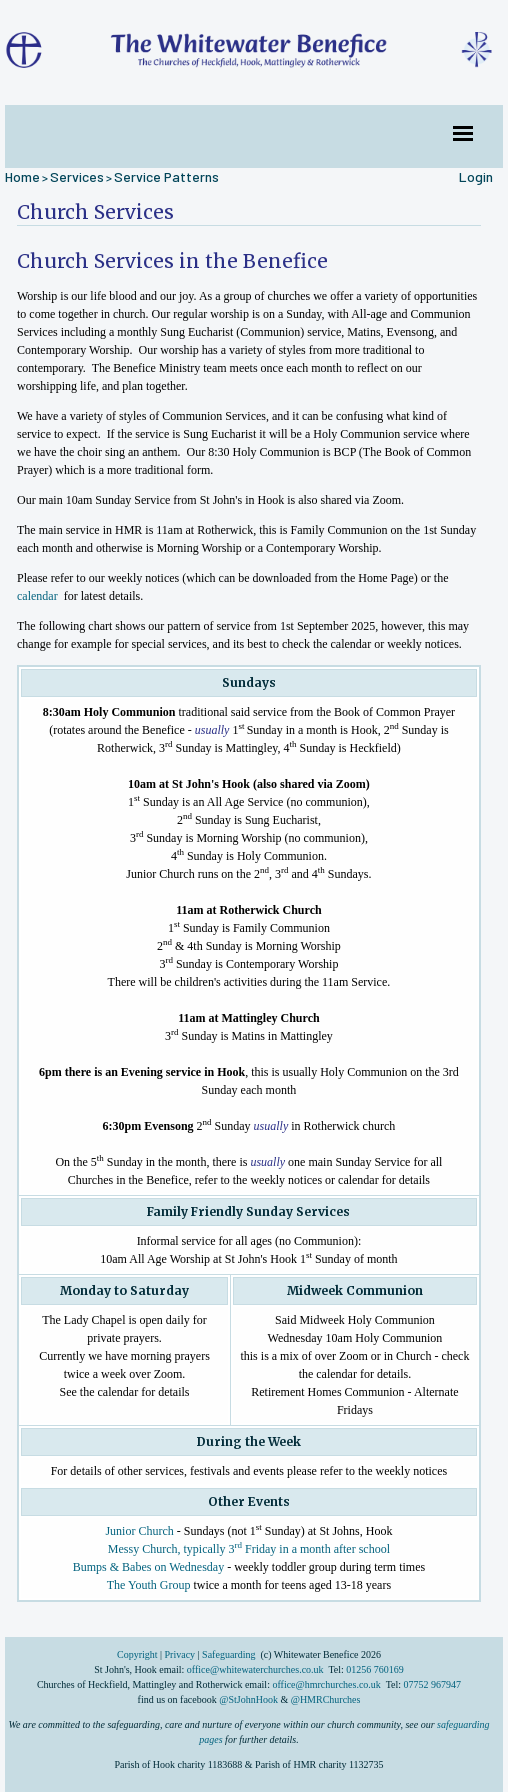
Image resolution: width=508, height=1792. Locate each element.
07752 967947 (433, 1684)
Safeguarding (228, 1654)
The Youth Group (149, 1584)
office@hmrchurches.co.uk (326, 1684)
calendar (37, 595)
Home (22, 176)
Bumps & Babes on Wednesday (148, 1566)
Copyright (138, 1654)
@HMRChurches (326, 1699)
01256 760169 (375, 1669)
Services (77, 176)
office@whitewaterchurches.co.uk (255, 1669)
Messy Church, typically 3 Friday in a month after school (249, 1548)
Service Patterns (166, 176)
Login (476, 176)
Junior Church (140, 1530)
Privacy (180, 1654)
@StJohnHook (248, 1699)
